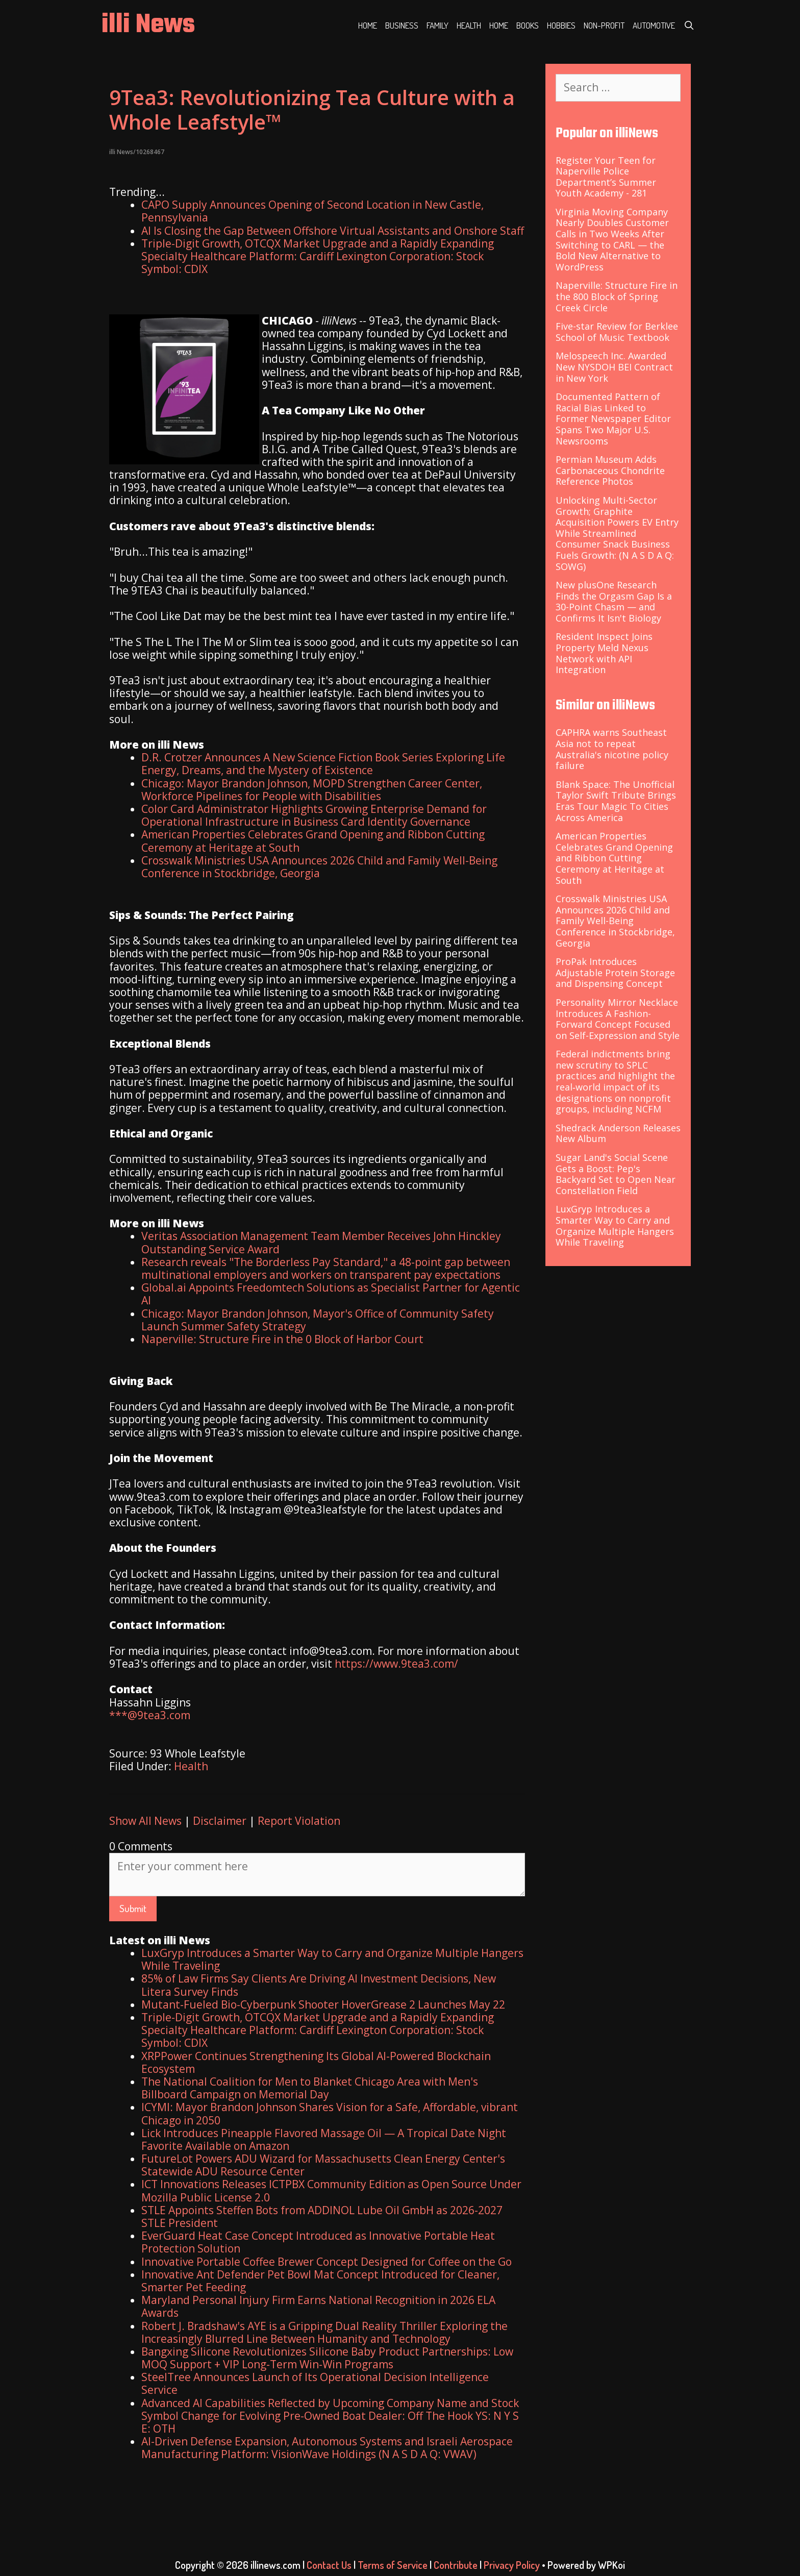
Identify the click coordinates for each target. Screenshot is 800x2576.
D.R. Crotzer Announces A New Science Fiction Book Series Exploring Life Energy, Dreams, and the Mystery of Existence (323, 763)
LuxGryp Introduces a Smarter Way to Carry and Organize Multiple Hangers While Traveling (332, 1959)
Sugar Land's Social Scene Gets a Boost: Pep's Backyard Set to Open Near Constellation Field (616, 1174)
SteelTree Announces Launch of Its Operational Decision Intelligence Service (315, 2383)
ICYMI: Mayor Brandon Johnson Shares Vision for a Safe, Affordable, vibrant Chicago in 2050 (329, 2113)
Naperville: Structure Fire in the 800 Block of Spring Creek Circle (617, 296)
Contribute (456, 2564)
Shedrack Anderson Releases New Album (618, 1133)
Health (469, 25)
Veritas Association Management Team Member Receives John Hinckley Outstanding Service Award (321, 1242)
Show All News (145, 1821)
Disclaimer (219, 1821)
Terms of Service (393, 2564)
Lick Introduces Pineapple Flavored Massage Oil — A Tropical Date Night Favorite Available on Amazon (323, 2139)
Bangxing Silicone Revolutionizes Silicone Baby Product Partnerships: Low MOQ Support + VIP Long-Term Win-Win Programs (327, 2357)
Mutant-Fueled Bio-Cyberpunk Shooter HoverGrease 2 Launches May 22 (323, 2004)
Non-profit (604, 25)
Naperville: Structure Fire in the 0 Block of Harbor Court (282, 1339)
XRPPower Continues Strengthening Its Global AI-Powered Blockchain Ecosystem (316, 2062)
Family (437, 25)
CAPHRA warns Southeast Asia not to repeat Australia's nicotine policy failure (612, 749)
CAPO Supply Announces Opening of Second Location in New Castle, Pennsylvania (312, 211)
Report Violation (299, 1821)
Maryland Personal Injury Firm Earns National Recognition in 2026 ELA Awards (318, 2306)
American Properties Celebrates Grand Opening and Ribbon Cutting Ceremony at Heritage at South (313, 840)
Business (401, 25)
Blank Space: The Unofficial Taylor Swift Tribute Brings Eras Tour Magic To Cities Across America (616, 801)
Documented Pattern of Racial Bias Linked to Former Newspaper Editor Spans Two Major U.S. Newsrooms (613, 418)
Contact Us (329, 2564)
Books (527, 25)
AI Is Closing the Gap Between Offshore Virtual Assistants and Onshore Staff (332, 231)
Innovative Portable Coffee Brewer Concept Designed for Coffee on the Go (326, 2262)
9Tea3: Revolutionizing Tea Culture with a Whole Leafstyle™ (312, 109)
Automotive (654, 25)
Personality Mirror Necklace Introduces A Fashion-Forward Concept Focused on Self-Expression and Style (618, 1019)
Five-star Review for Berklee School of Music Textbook (617, 331)
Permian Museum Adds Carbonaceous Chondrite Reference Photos (610, 470)
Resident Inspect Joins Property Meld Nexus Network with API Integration (604, 653)
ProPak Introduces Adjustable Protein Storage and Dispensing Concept (615, 972)
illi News (148, 25)
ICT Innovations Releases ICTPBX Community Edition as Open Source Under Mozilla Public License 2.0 (331, 2190)
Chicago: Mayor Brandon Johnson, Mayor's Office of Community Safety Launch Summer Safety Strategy (317, 1319)
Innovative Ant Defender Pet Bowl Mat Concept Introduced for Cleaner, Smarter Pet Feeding (320, 2280)
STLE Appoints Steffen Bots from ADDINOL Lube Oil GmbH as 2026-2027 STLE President (322, 2216)
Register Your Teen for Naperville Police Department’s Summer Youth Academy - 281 (606, 177)
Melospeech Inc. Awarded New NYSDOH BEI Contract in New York (614, 367)
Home (367, 25)
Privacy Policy (512, 2564)
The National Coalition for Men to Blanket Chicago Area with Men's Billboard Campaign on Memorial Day (309, 2087)
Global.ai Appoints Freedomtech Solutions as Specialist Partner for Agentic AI (330, 1293)
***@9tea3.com (149, 1715)
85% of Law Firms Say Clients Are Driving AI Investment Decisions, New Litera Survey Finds (318, 1984)
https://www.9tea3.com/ (396, 1663)
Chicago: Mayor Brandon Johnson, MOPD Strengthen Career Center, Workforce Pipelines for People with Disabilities (311, 789)
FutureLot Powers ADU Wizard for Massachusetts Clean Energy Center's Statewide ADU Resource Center (323, 2164)
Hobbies (561, 25)
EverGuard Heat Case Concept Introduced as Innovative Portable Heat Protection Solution (318, 2242)
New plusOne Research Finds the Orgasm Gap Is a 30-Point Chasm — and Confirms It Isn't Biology (614, 601)
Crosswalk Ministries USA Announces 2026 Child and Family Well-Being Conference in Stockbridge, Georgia (319, 866)
